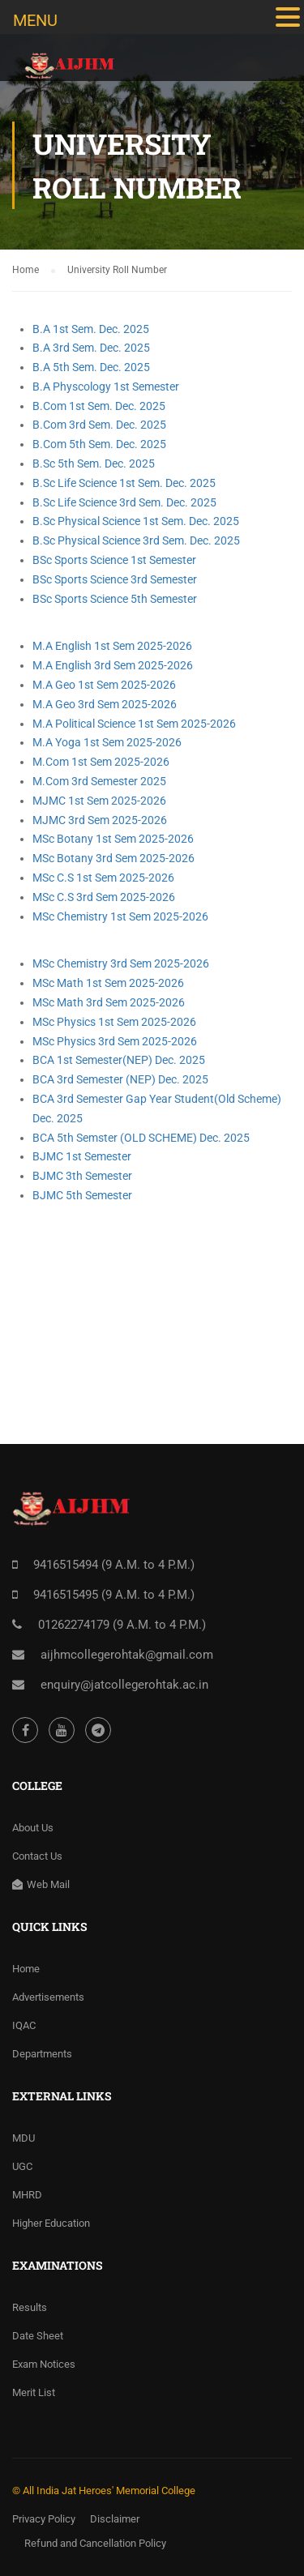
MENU (35, 20)
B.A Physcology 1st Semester (105, 386)
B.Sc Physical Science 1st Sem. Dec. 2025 (135, 521)
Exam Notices (43, 2364)
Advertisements (48, 1997)
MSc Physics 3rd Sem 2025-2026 (114, 1041)
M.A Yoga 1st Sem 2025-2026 (107, 742)
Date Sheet (37, 2336)
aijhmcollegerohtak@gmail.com (127, 1654)
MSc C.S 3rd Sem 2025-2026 (103, 897)
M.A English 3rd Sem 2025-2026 (112, 665)
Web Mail (41, 1884)
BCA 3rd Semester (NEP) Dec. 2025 (120, 1079)
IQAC (24, 2025)
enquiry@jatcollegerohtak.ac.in (124, 1684)
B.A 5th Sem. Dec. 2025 (91, 367)
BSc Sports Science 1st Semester (114, 559)
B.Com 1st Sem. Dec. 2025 (98, 405)
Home (26, 1969)
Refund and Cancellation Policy (95, 2543)
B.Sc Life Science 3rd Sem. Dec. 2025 (124, 502)
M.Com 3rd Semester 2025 (99, 781)
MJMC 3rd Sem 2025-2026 (99, 820)
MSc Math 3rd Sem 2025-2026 (108, 1002)
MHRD (27, 2195)
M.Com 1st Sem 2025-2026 (100, 761)
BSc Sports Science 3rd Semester (114, 579)
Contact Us (37, 1856)
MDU (23, 2138)
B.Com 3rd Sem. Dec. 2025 (99, 424)
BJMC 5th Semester (82, 1195)
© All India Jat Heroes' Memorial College (103, 2490)
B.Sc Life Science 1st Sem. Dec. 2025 (124, 482)
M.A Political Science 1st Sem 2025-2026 (134, 723)
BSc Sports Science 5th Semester (114, 598)
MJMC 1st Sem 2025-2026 (99, 800)
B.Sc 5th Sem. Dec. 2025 (93, 463)
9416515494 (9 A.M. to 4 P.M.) (114, 1564)
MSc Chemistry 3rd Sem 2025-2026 (120, 963)
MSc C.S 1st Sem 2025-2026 (103, 877)
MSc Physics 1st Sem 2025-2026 (114, 1021)
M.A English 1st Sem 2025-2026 (112, 645)
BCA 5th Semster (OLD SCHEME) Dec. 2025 (141, 1137)
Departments (42, 2054)
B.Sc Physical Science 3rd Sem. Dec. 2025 (136, 540)
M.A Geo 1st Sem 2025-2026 (104, 684)
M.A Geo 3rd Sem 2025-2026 (104, 704)
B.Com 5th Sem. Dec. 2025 (99, 444)
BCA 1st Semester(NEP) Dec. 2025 (118, 1059)
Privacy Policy (43, 2519)
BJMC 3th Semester (82, 1175)
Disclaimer (114, 2519)
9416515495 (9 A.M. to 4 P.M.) (114, 1594)
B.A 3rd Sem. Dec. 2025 (91, 347)
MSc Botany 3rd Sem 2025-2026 (113, 858)
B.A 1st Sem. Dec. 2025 (90, 329)
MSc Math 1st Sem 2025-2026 (108, 982)
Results (29, 2307)
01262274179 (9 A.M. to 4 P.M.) (122, 1624)
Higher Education (51, 2223)
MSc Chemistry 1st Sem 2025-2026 (120, 916)
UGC (22, 2166)
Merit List (33, 2392)
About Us (33, 1828)
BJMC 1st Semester (81, 1156)
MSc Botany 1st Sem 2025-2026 (113, 838)
